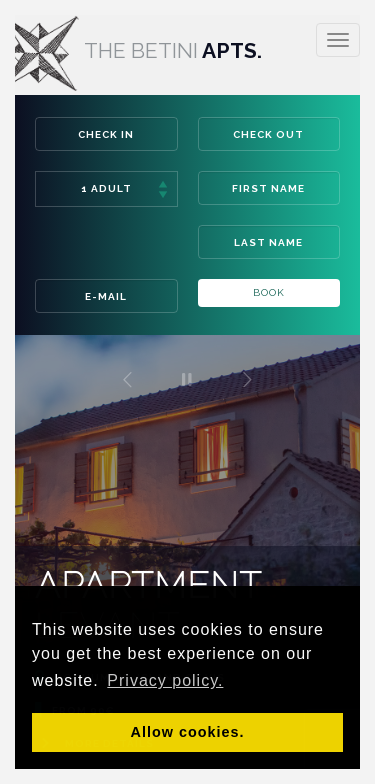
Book (269, 292)
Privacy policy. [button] (165, 680)
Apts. (131, 50)
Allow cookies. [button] (188, 732)
